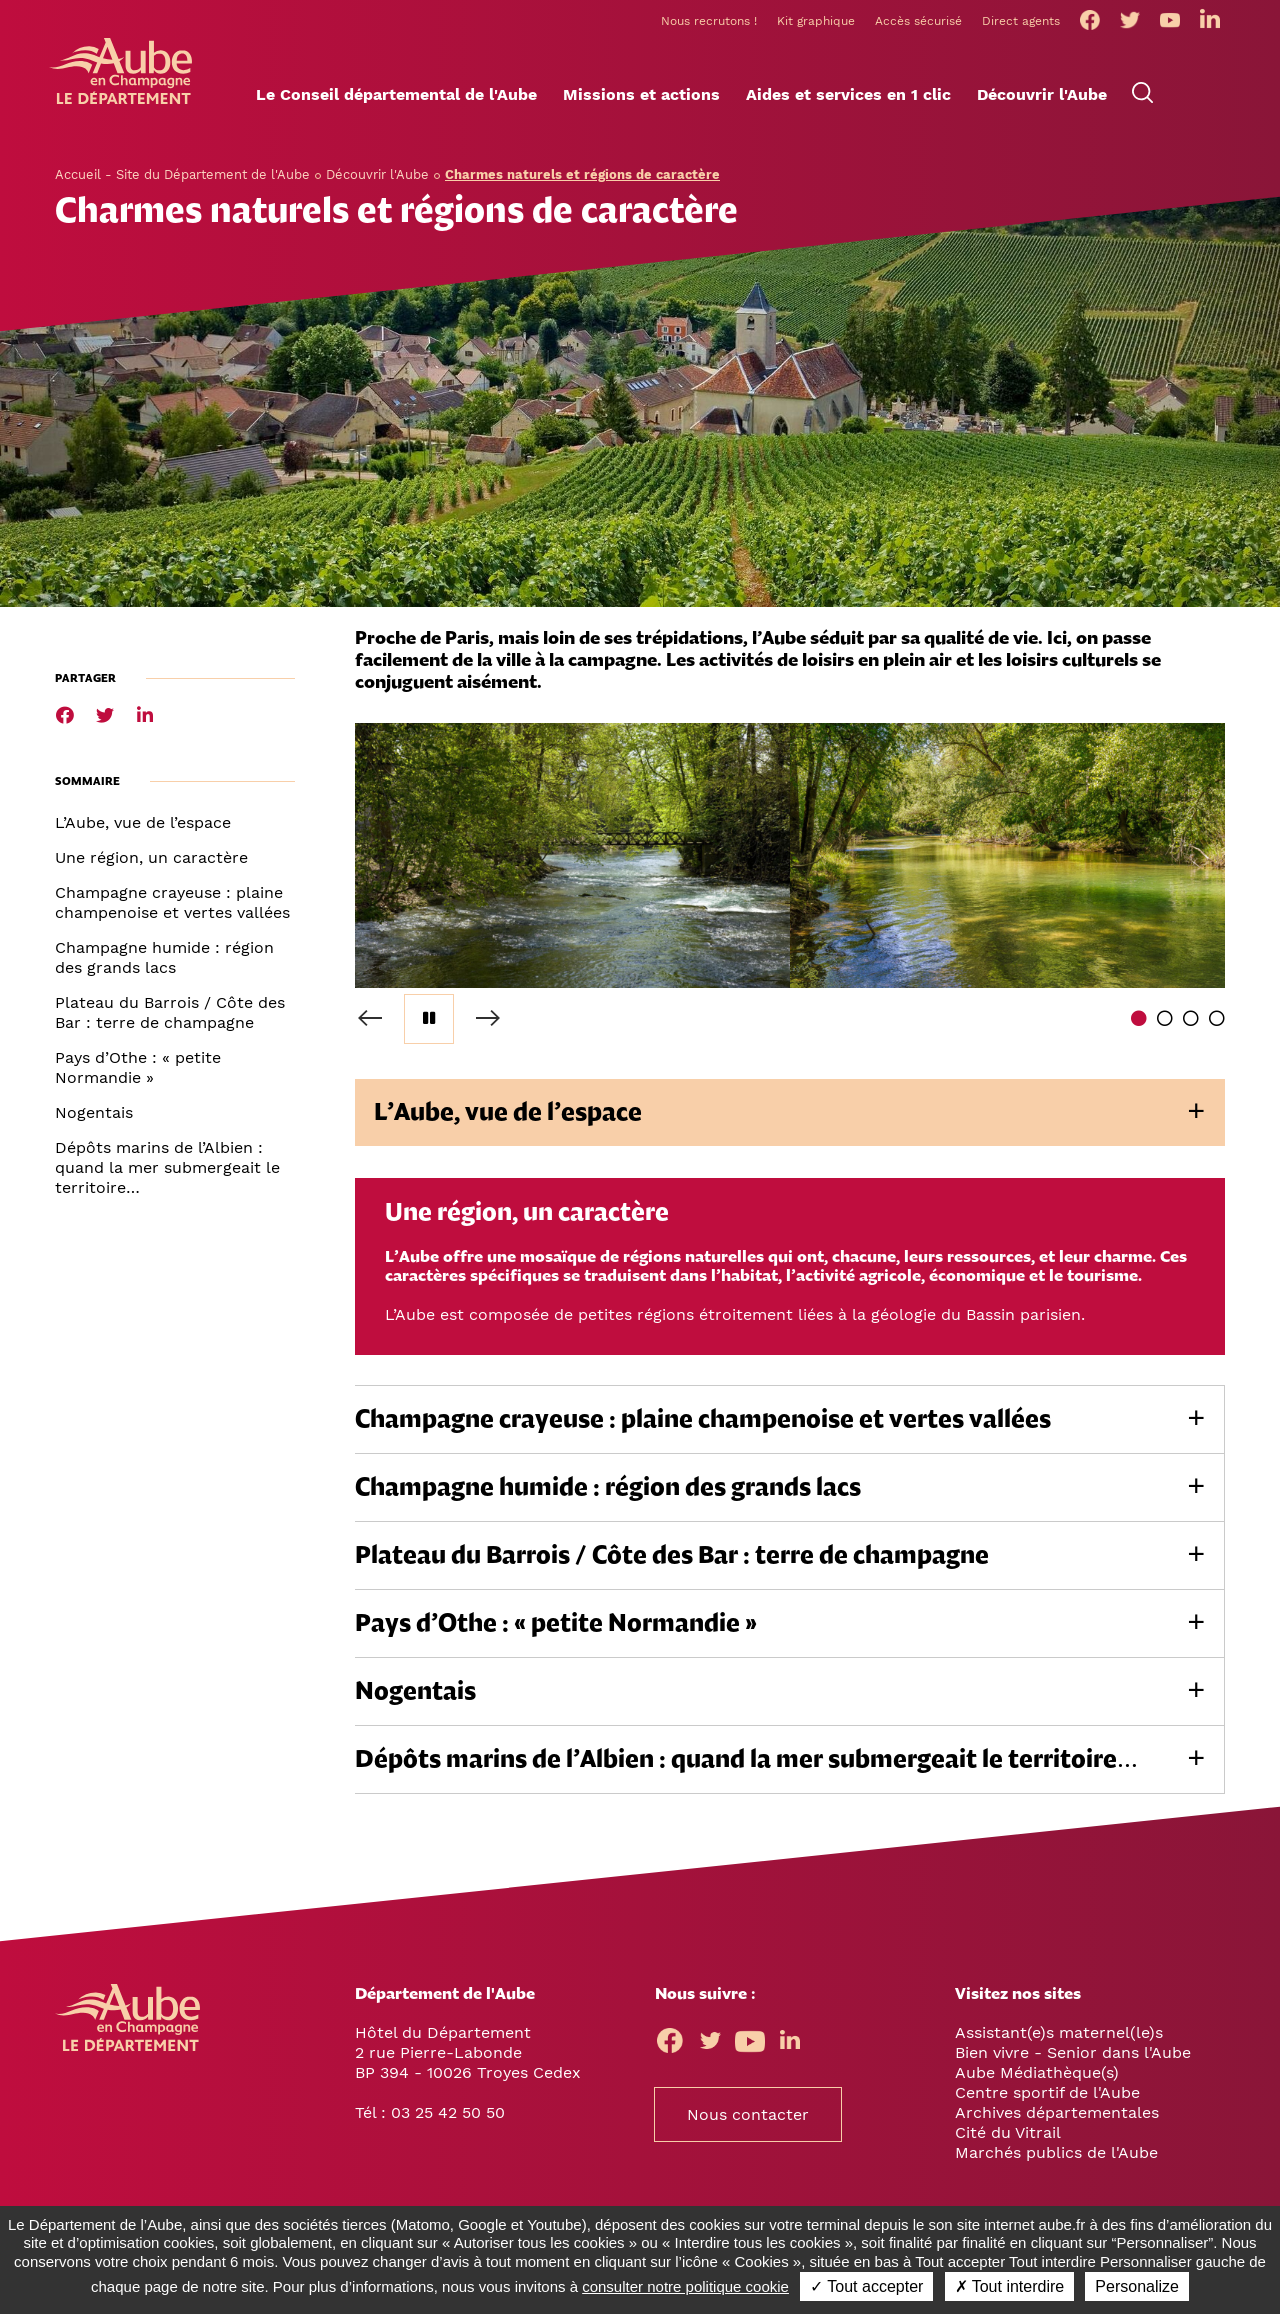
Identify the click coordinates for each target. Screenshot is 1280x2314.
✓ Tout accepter (866, 2286)
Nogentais (94, 1118)
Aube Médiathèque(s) (1037, 2078)
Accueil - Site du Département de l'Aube (182, 180)
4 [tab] (1217, 1024)
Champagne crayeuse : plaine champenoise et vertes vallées (172, 908)
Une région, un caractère (151, 863)
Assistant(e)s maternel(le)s (1059, 2038)
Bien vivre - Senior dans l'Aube (1073, 2058)
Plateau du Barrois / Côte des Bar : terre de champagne (170, 1018)
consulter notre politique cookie (685, 2286)
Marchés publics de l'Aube (1056, 2158)
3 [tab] (1191, 1024)
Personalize (1137, 2286)
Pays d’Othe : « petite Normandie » (138, 1073)
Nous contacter (748, 2120)
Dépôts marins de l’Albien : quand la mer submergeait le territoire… (167, 1173)
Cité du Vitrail (1008, 2138)
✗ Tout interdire (1010, 2286)
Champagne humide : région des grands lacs (164, 963)
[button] (396, 101)
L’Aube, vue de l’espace (143, 828)
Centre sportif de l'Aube (1047, 2098)
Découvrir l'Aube (377, 180)
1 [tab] (1139, 1024)
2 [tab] (1165, 1024)
